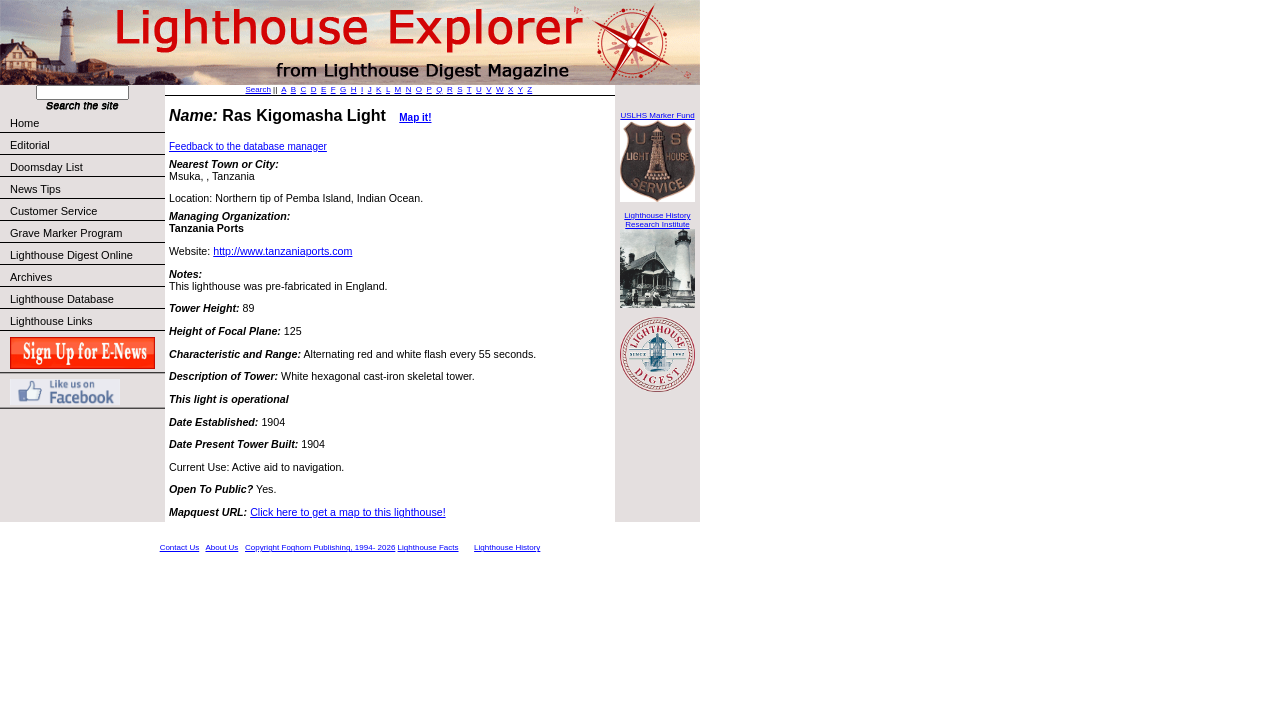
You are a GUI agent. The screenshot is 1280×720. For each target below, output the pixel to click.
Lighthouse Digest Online (71, 255)
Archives (31, 277)
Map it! (415, 117)
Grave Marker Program (66, 233)
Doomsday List (46, 167)
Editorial (86, 145)
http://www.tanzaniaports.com (282, 251)
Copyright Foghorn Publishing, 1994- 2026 (320, 547)
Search (258, 89)
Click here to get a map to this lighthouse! (347, 512)
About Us (221, 547)
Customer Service (86, 211)
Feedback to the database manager (248, 146)
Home (24, 123)
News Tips (35, 189)
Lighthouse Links (51, 321)
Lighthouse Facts (428, 547)
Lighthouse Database (62, 299)
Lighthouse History (507, 547)
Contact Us (180, 547)
